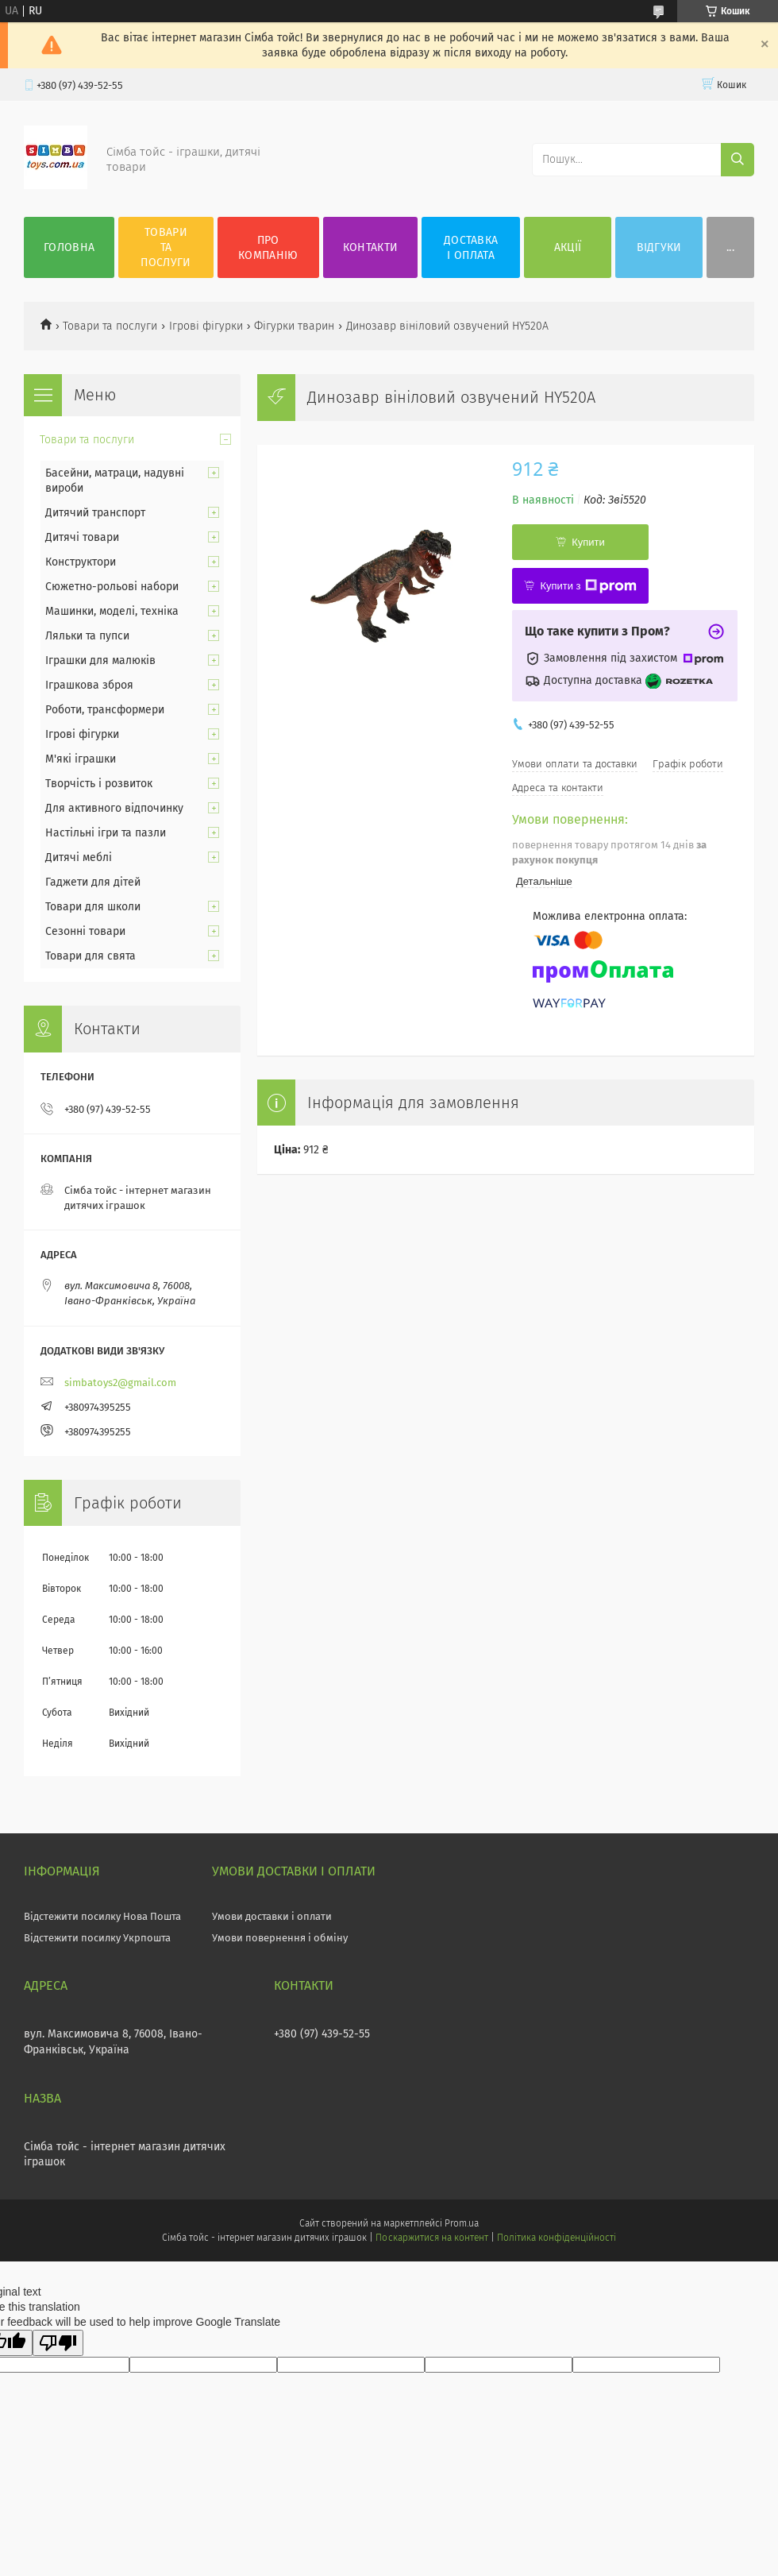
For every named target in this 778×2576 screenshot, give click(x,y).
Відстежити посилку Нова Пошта (102, 1916)
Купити (588, 542)
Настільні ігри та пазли (105, 833)
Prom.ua (462, 2223)
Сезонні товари (85, 931)
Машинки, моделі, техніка (112, 611)
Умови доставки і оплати (272, 1916)
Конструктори (80, 562)
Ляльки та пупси (87, 636)
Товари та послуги (166, 247)
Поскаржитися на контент (431, 2237)
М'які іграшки (80, 759)
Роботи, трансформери (104, 709)
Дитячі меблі (78, 857)
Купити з (588, 586)
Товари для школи (93, 906)
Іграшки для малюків (100, 660)
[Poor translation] (58, 2343)
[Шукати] (737, 159)
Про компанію (268, 248)
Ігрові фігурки (206, 326)
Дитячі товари (82, 537)
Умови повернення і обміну (280, 1938)
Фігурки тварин (294, 326)
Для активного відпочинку (114, 808)
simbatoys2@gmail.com (120, 1382)
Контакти (370, 247)
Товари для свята (90, 956)
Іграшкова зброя (89, 685)
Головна (69, 247)
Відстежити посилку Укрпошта (97, 1938)
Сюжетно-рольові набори (112, 586)
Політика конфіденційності (556, 2237)
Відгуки (659, 247)
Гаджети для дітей (93, 882)
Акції (568, 247)
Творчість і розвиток (98, 783)
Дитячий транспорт (95, 512)
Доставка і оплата (471, 248)
